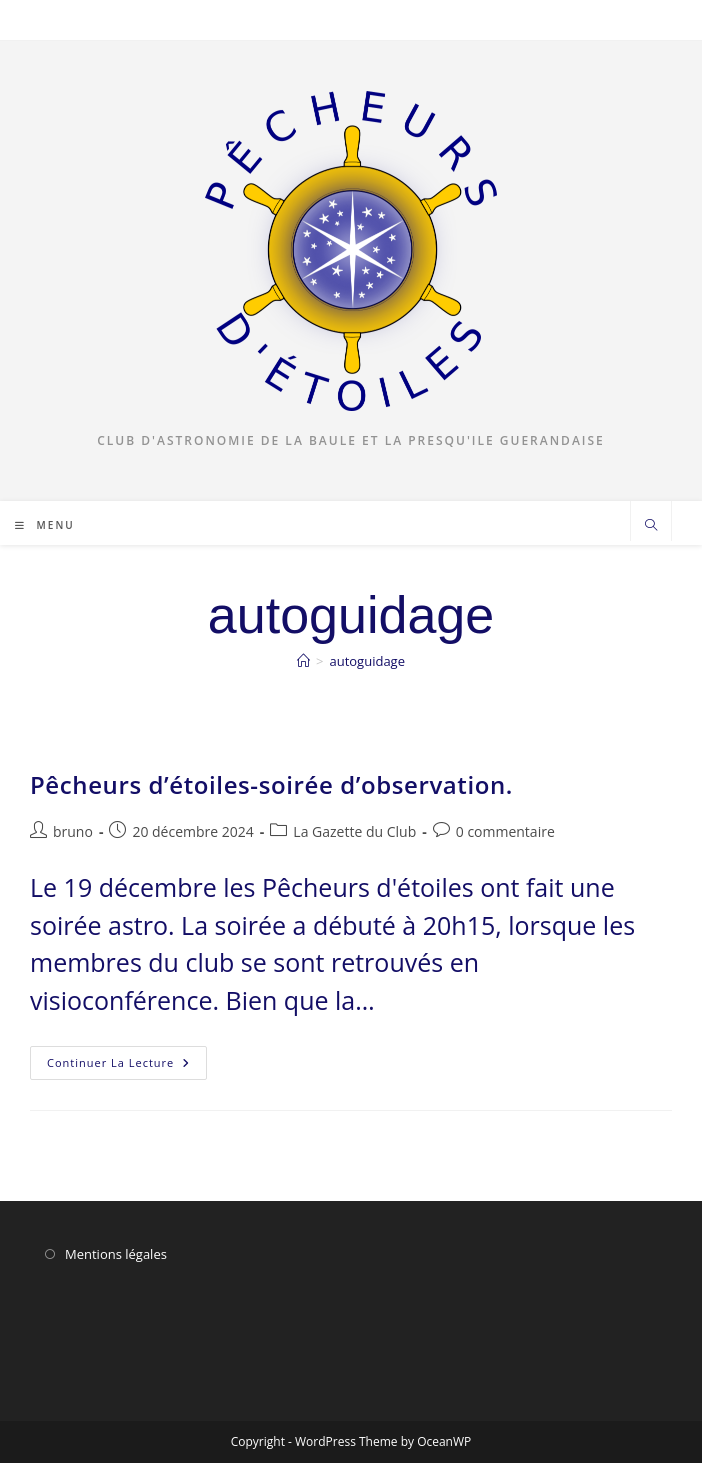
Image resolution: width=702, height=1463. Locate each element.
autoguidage (367, 661)
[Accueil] (303, 661)
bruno (73, 831)
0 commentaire (505, 831)
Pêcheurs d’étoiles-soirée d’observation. (271, 784)
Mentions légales (116, 1254)
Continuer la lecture (127, 1066)
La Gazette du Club (354, 831)
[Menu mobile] (45, 525)
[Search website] (651, 526)
